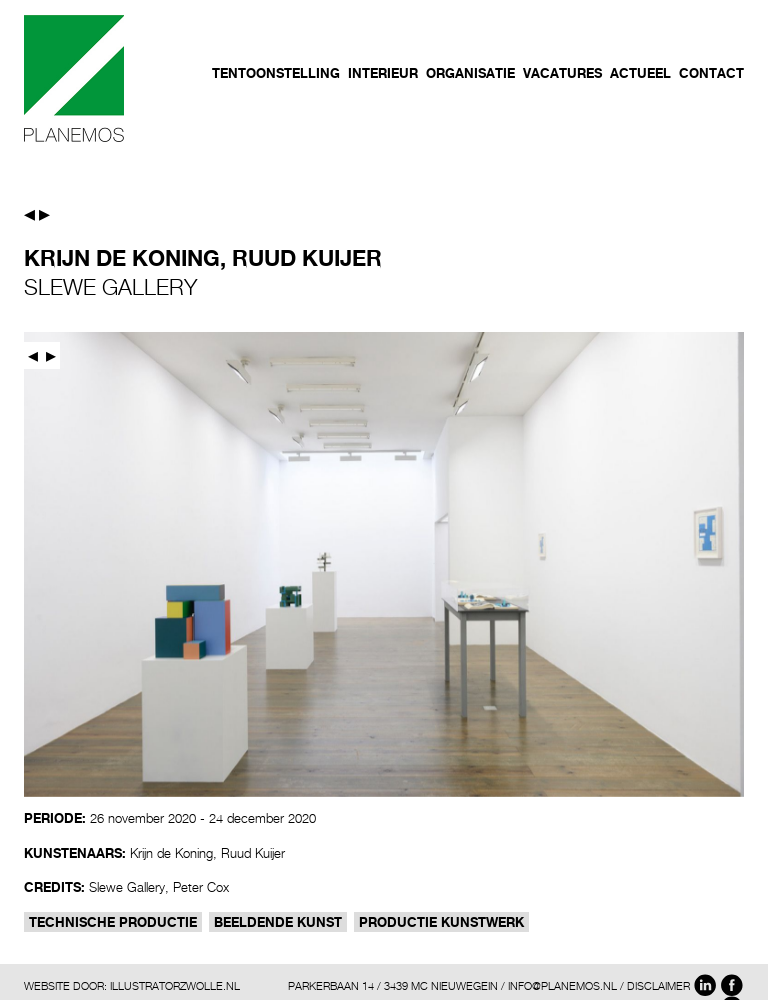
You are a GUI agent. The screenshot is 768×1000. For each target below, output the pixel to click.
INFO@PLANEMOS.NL (562, 985)
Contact (711, 73)
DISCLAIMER (658, 985)
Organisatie (470, 73)
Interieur (383, 73)
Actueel (640, 73)
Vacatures (562, 73)
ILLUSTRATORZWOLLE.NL (175, 985)
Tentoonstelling (276, 73)
